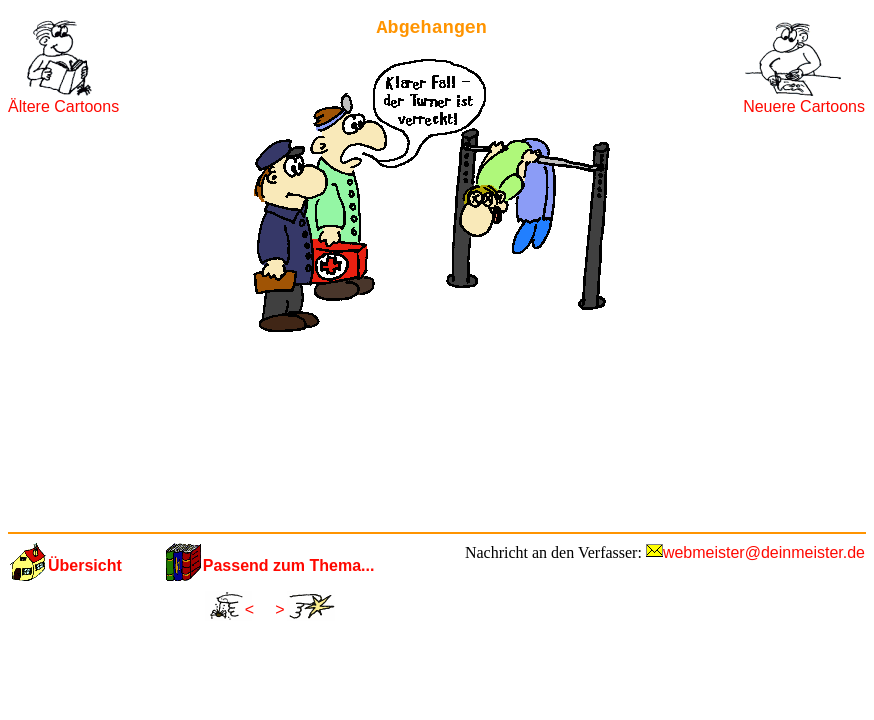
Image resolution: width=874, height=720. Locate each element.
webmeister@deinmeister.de (764, 552)
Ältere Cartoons (63, 106)
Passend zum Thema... (289, 565)
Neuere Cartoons (804, 106)
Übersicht (85, 565)
